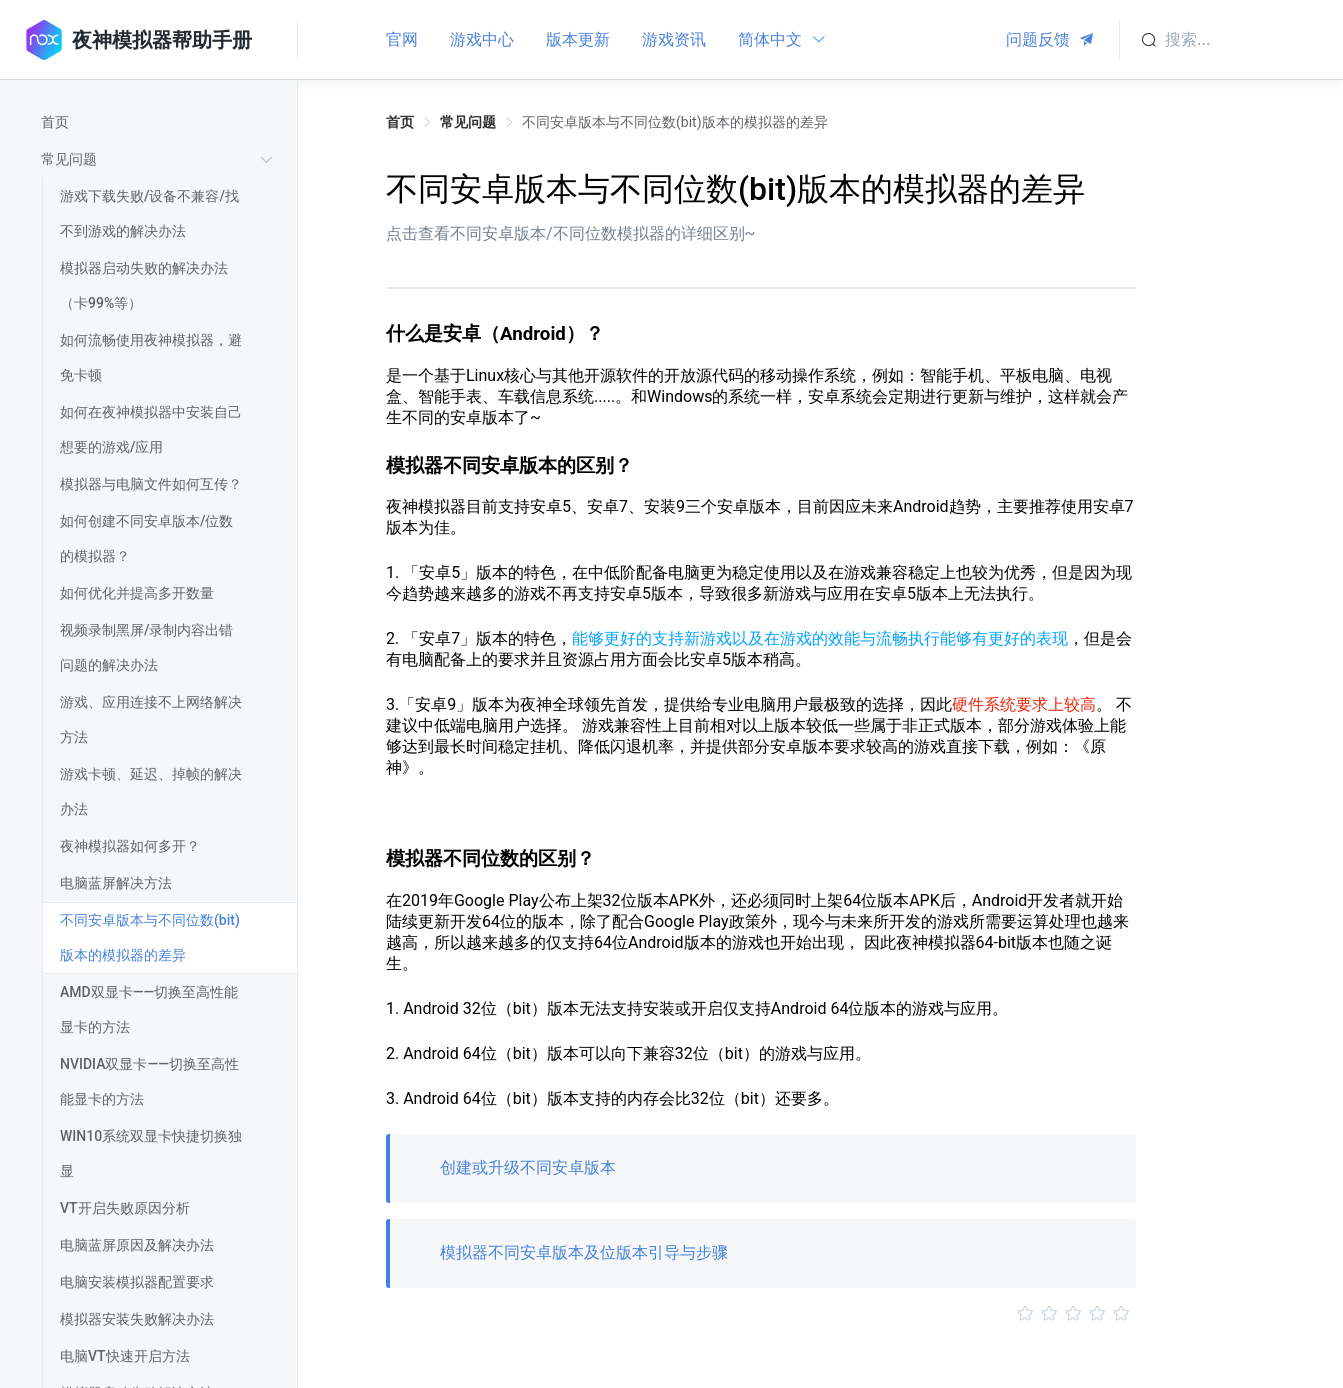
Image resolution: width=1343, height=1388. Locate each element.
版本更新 (578, 39)
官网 (402, 39)
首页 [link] (400, 122)
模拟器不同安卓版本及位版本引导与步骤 (584, 1252)
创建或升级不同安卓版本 (528, 1167)
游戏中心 (482, 39)
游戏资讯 (674, 39)
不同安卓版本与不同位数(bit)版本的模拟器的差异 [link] (675, 122)
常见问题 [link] (468, 122)
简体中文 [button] (782, 39)
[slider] (761, 1314)
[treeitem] (160, 122)
